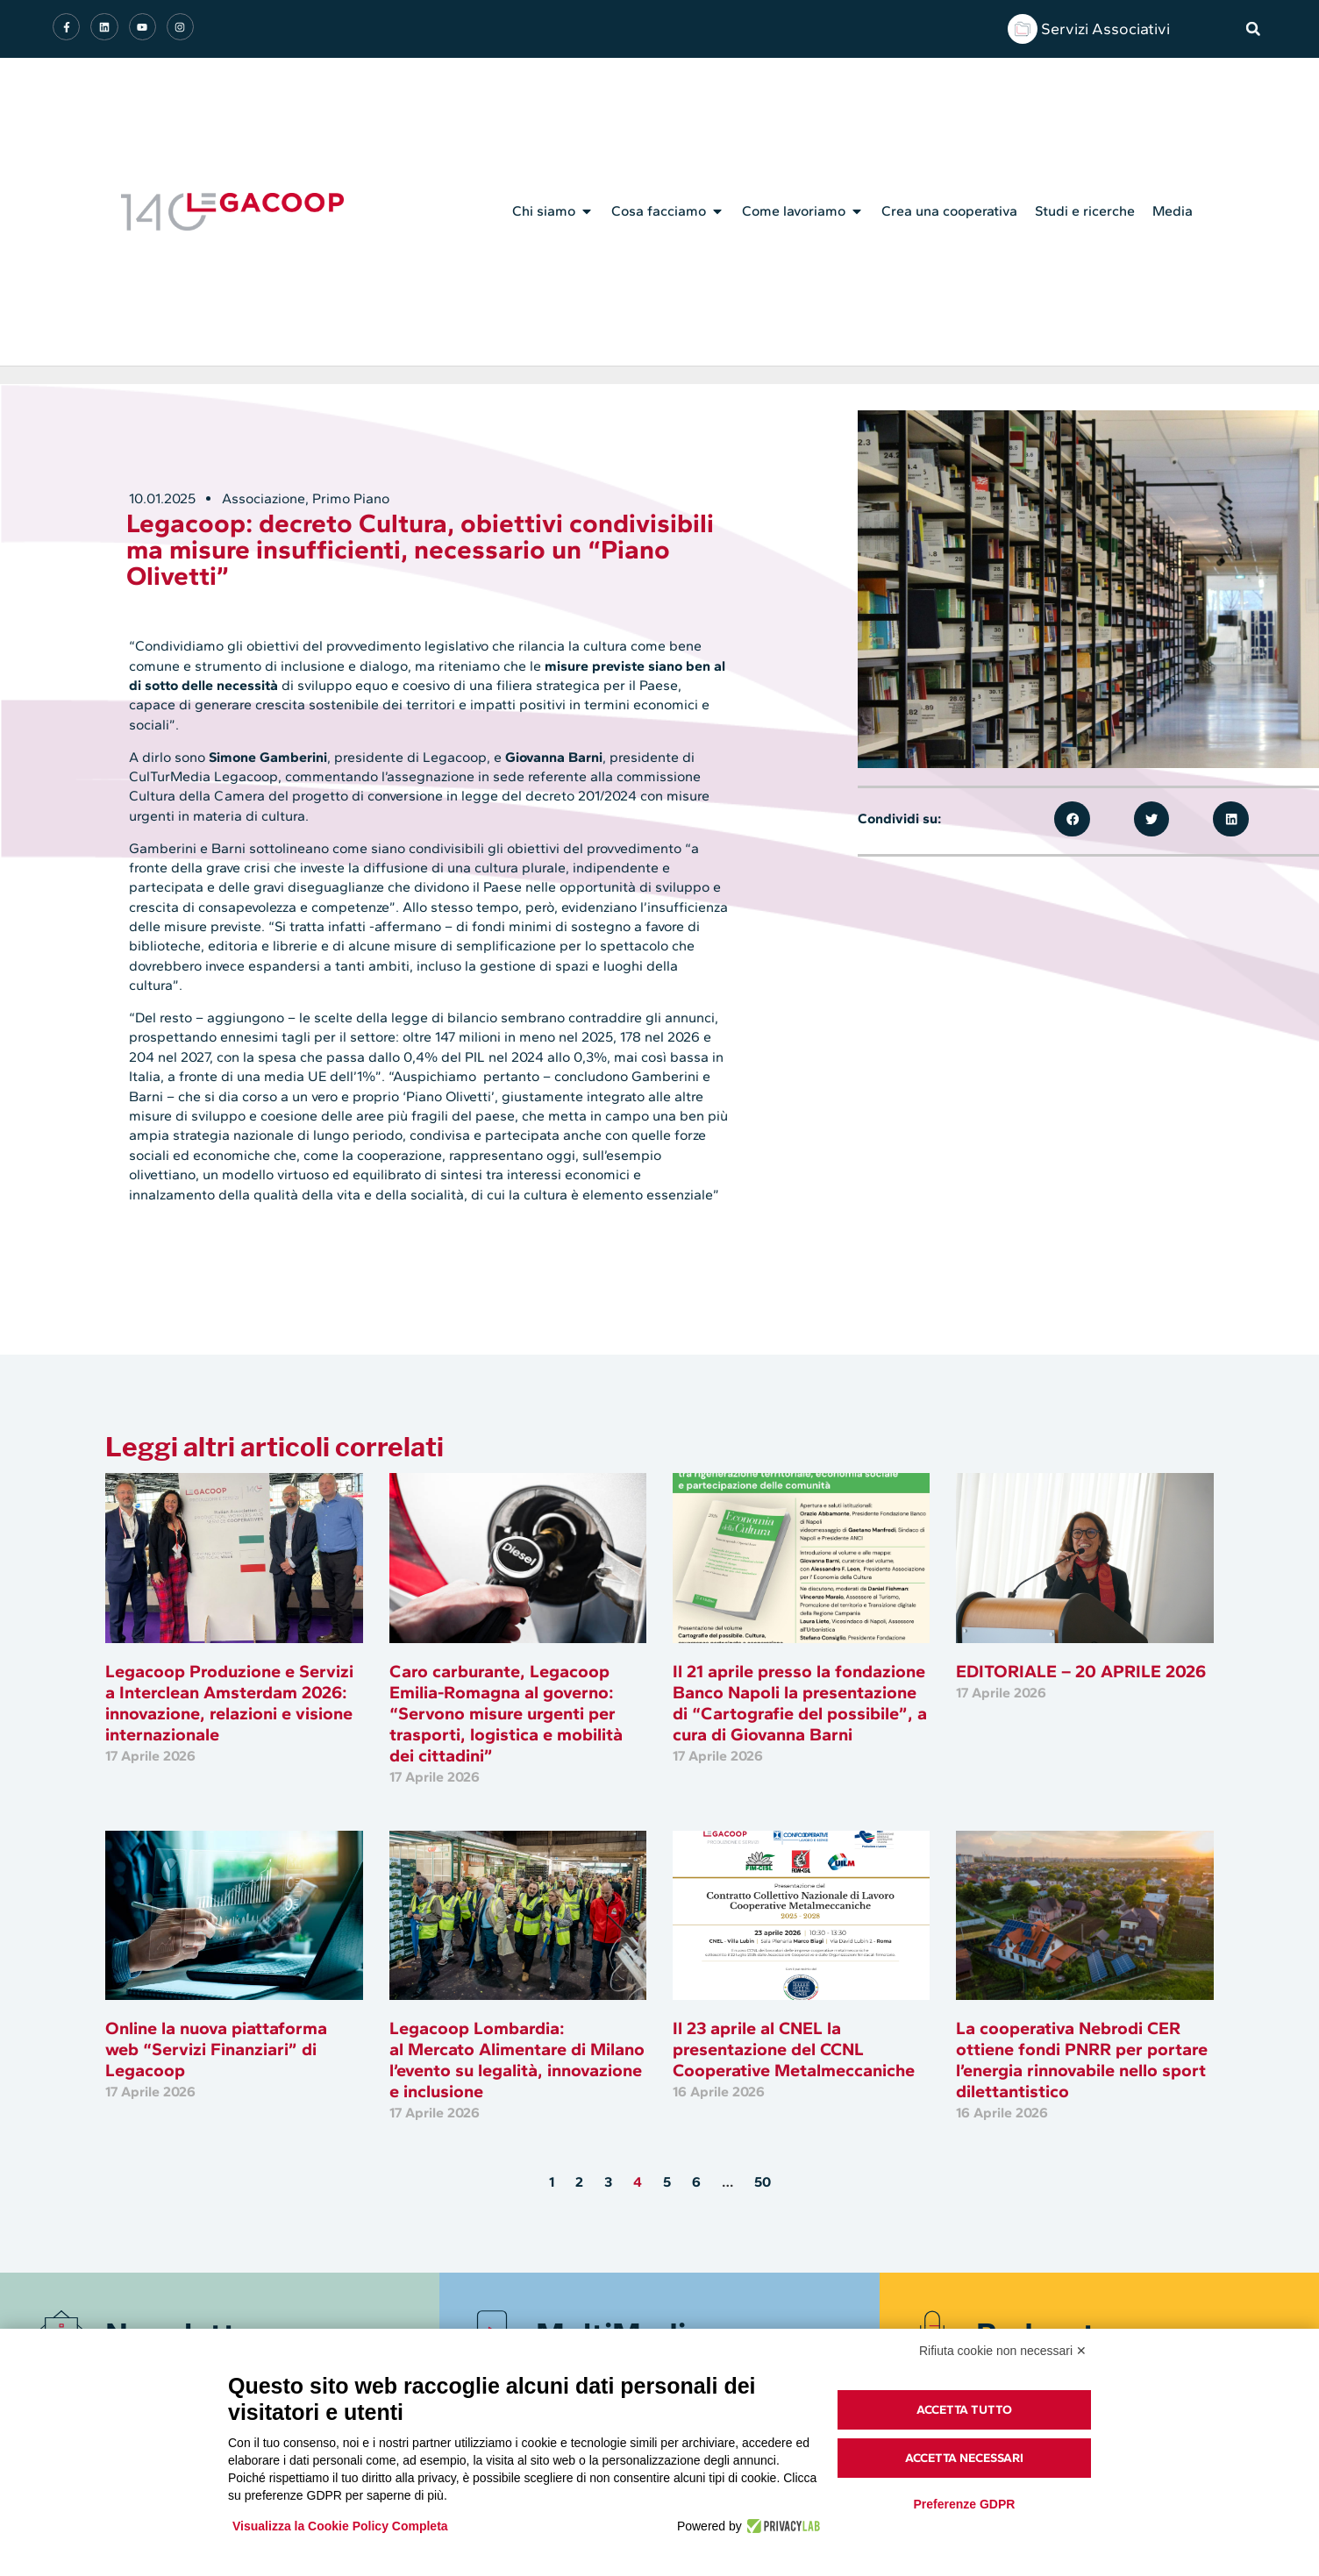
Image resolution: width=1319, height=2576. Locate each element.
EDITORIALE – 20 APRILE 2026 (1081, 1671)
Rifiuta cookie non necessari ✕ (1003, 2351)
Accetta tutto (964, 2409)
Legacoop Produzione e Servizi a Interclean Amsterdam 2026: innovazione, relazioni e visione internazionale (229, 1703)
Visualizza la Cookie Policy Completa (340, 2526)
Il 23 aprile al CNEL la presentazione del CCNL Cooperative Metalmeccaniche (794, 2049)
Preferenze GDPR (964, 2504)
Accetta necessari (964, 2458)
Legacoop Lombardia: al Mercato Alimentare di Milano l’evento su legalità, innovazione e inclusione (517, 2059)
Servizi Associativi (1105, 29)
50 (762, 2182)
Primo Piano (350, 498)
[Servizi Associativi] (1022, 29)
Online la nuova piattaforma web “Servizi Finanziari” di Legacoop (216, 2049)
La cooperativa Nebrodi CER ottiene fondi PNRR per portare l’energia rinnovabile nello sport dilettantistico (1082, 2059)
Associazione (263, 498)
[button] (1253, 29)
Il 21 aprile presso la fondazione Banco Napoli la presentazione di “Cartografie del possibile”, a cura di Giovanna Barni (800, 1703)
